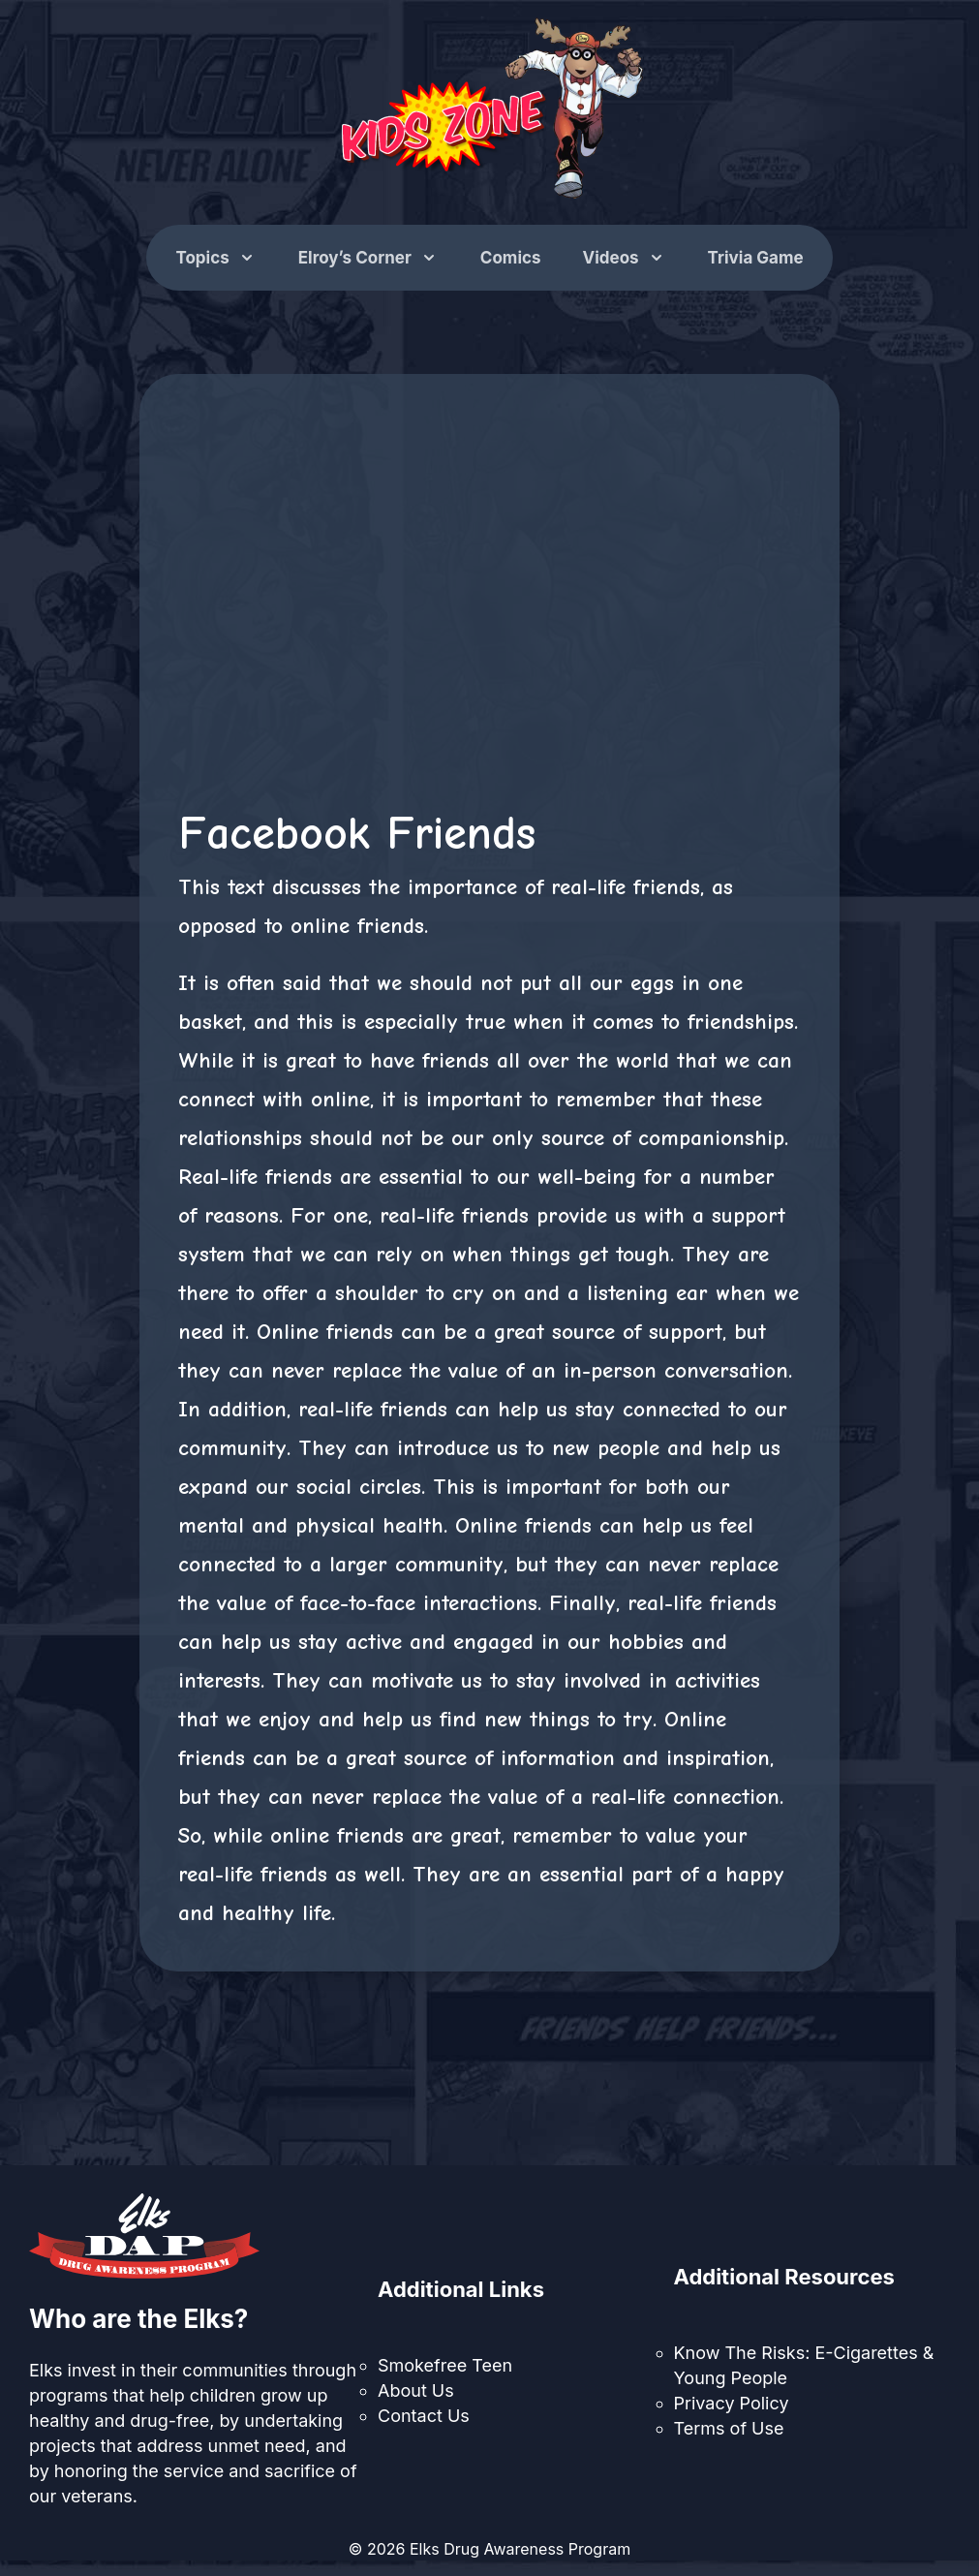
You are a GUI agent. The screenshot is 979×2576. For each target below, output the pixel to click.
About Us (416, 2390)
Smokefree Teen (445, 2365)
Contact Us (424, 2415)
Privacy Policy (731, 2403)
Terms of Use (729, 2428)
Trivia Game (756, 257)
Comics (510, 257)
